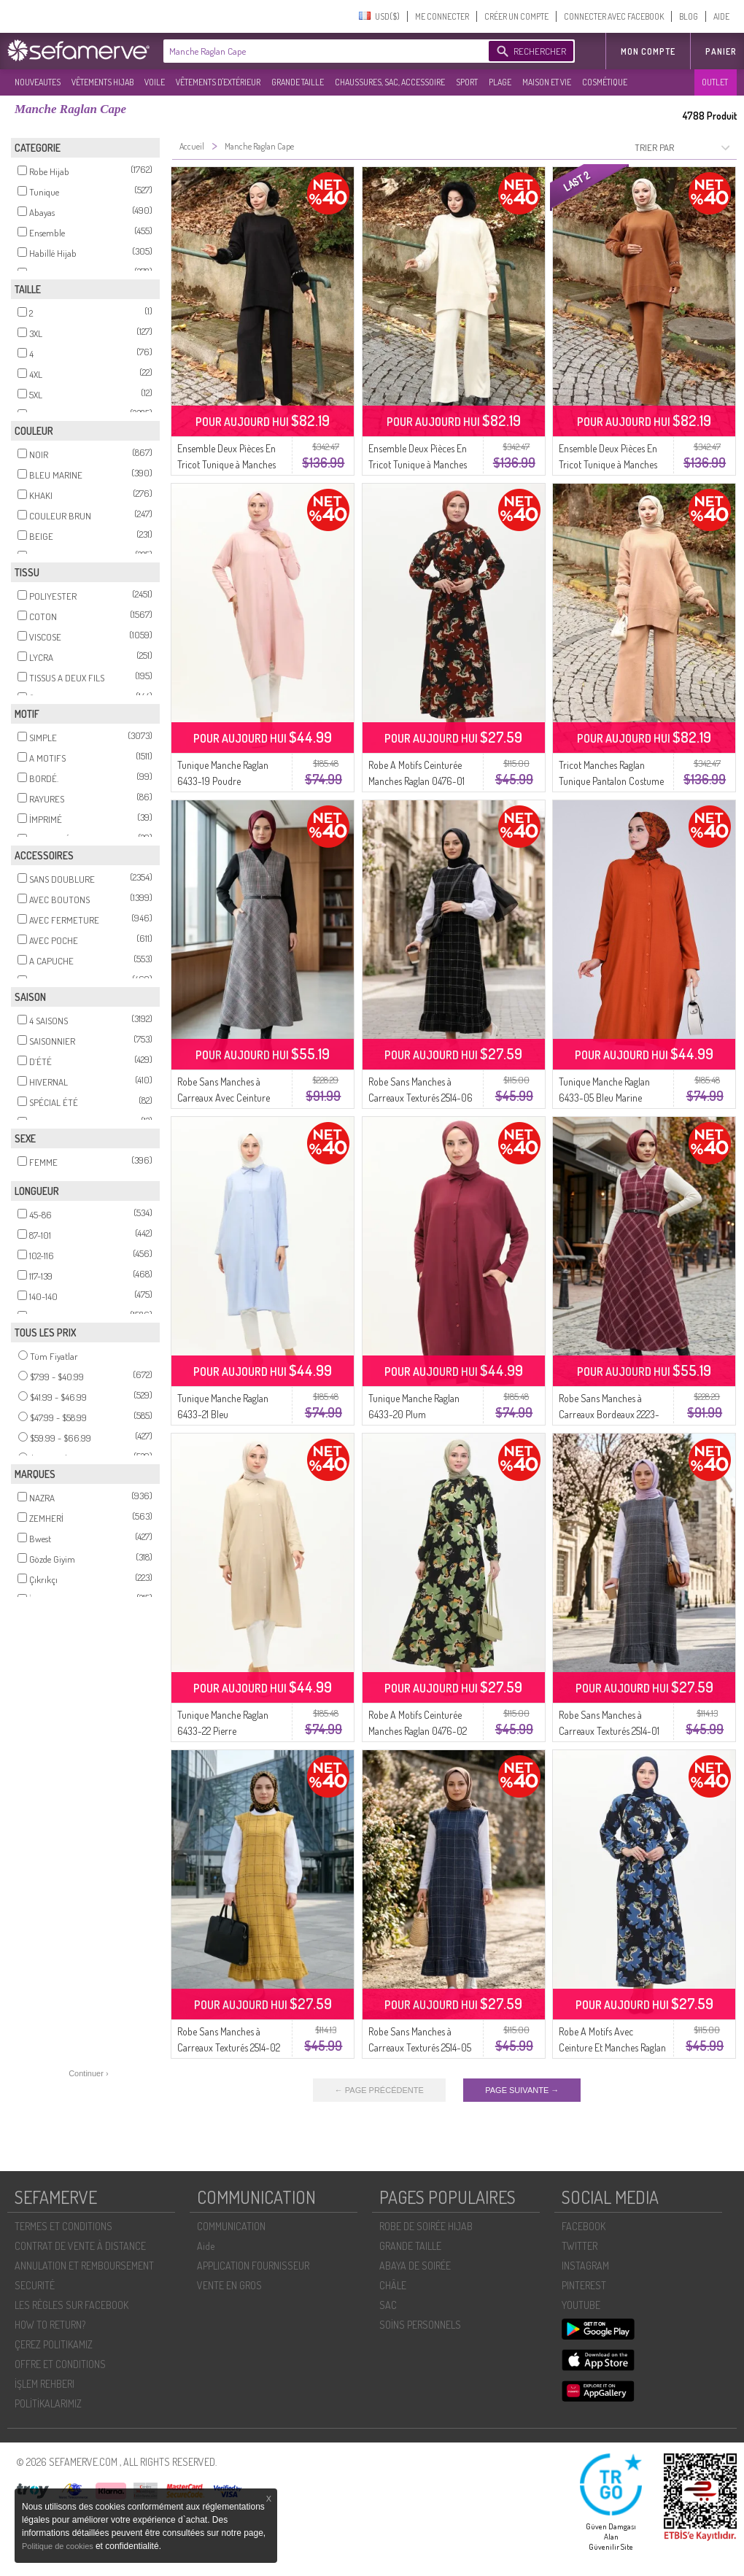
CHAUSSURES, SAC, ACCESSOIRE (390, 82)
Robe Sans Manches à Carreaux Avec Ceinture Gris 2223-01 (223, 1097)
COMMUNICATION (231, 2226)
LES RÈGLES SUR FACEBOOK (71, 2305)
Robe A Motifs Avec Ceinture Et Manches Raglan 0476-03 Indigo (612, 2047)
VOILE (154, 82)
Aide (205, 2246)
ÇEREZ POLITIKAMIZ (54, 2344)
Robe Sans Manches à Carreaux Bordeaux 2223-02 (609, 1414)
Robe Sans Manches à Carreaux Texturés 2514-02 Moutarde (228, 2047)
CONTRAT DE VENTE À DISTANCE (80, 2246)
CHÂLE (392, 2285)
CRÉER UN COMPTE (516, 16)
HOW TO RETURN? (50, 2324)
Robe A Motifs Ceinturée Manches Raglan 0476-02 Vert (417, 1731)
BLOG (688, 16)
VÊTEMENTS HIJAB (102, 82)
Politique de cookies (59, 2546)
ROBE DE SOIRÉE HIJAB (426, 2226)
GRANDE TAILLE (297, 82)
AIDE (721, 16)
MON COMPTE (648, 51)
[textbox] (322, 51)
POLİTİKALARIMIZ (48, 2403)
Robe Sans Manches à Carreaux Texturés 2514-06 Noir (420, 1097)
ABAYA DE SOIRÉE (415, 2265)
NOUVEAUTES (38, 82)
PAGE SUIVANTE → (522, 2090)
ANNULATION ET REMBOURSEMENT (84, 2265)
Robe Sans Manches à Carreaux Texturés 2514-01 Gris (609, 1731)
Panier (721, 51)
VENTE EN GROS (229, 2285)
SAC (388, 2305)
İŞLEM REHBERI (44, 2384)
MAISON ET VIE (546, 82)
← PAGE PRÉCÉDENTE (379, 2090)
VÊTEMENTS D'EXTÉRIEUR (218, 82)
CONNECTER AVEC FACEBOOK (614, 16)
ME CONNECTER (442, 16)
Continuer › (88, 2073)
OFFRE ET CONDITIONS (60, 2364)
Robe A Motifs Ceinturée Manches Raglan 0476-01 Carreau (416, 781)
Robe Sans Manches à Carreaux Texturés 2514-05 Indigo (419, 2047)
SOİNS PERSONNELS (420, 2324)
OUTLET (715, 82)
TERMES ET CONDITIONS (63, 2226)
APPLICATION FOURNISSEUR (253, 2265)
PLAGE (500, 82)
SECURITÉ (35, 2285)
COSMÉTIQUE (604, 82)
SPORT (467, 82)
